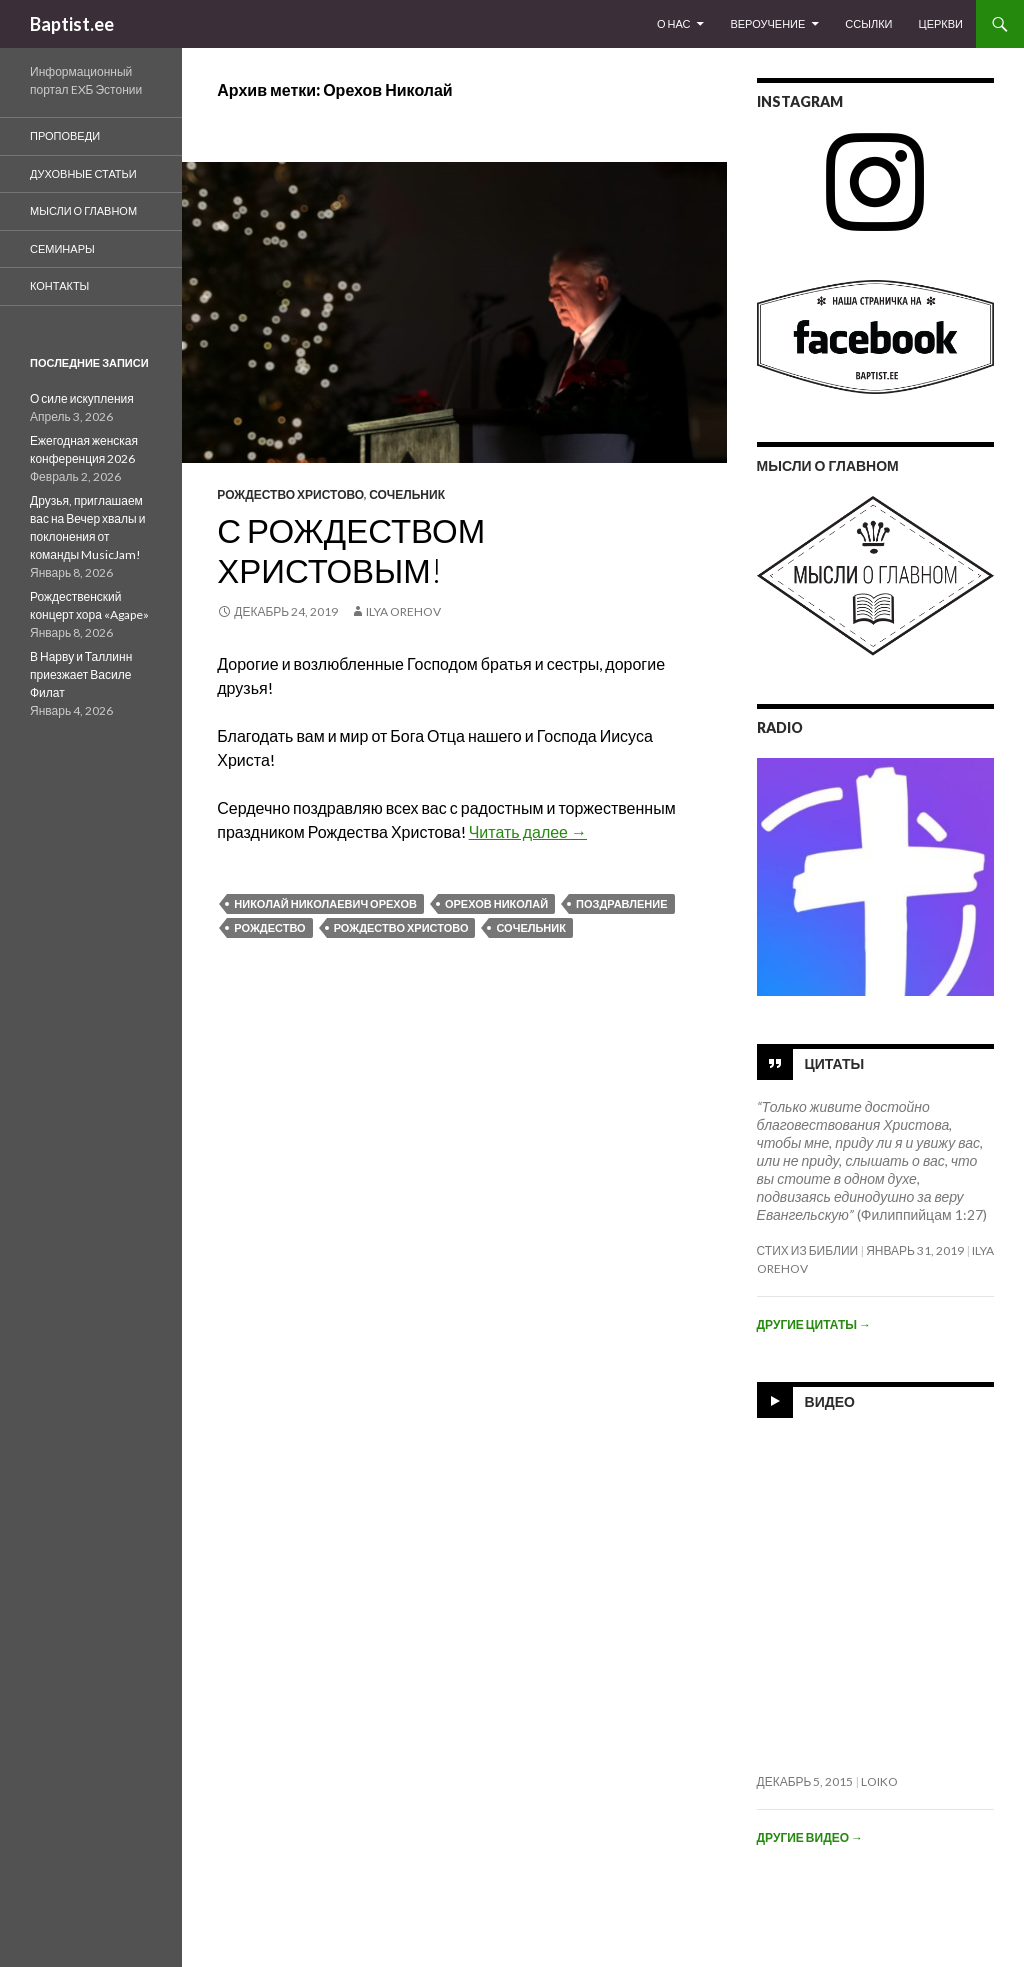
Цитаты (835, 1062)
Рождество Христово (290, 494)
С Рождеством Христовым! (351, 550)
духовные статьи (83, 173)
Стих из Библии (808, 1250)
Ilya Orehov (403, 611)
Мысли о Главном (83, 210)
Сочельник (407, 494)
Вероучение (767, 23)
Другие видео (810, 1837)
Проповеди (65, 135)
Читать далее (528, 831)
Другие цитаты (814, 1324)
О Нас (674, 23)
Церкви (941, 23)
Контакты (59, 285)
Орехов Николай (496, 903)
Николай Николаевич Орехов (325, 903)
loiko (879, 1781)
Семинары (62, 248)
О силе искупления (82, 398)
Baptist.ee (72, 24)
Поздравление (621, 903)
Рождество (269, 927)
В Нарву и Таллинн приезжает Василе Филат (81, 674)
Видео (830, 1400)
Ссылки (868, 23)
